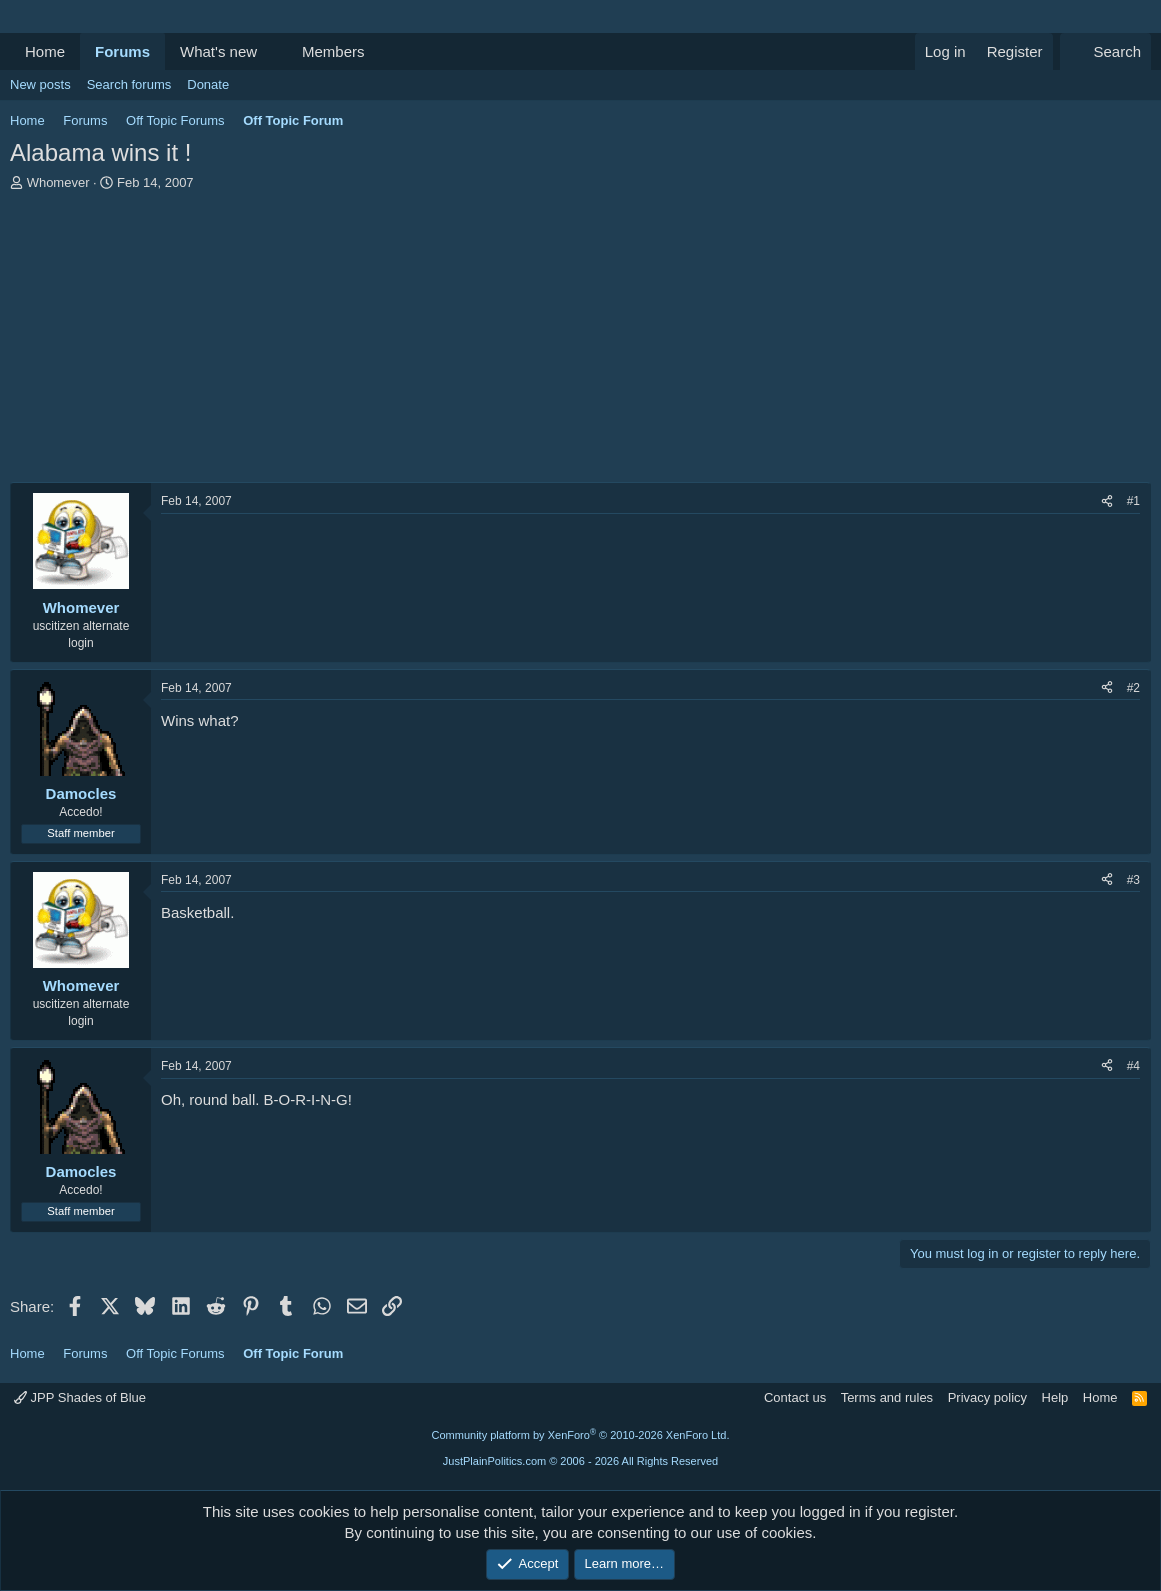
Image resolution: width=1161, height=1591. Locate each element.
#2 (1133, 688)
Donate (208, 84)
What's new (218, 51)
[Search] (1105, 51)
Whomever (58, 182)
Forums (122, 51)
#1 (1133, 501)
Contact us (795, 1397)
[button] (273, 51)
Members (333, 51)
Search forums (129, 84)
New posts (40, 84)
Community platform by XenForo (581, 1435)
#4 (1133, 1066)
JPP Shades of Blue (80, 1397)
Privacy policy (987, 1397)
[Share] (1107, 501)
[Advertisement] (580, 342)
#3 (1133, 880)
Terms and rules (887, 1397)
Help (1055, 1397)
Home (45, 51)
